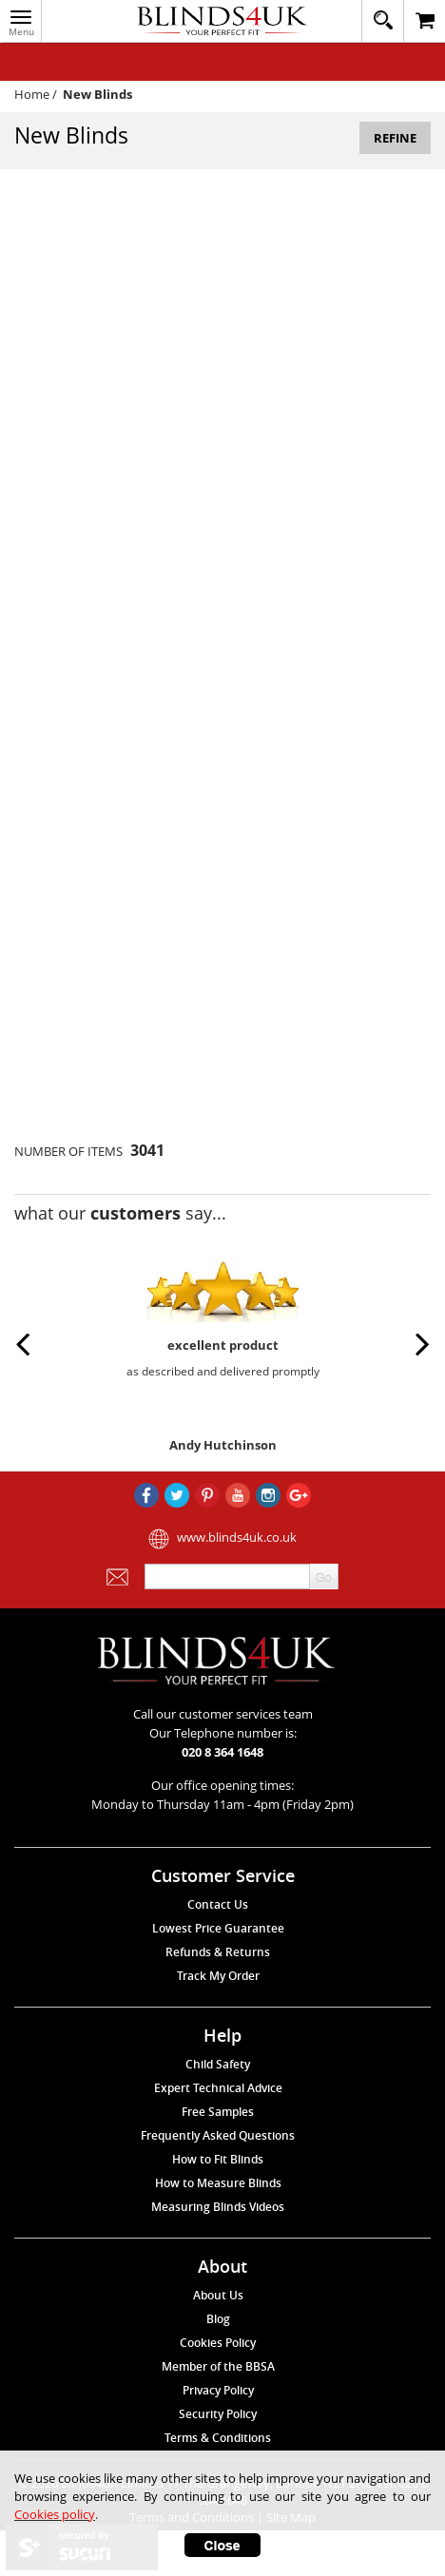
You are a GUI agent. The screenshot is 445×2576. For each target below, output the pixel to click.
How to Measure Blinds (218, 2183)
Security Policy (218, 2414)
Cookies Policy (218, 2343)
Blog (218, 2319)
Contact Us (217, 1904)
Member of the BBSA (218, 2366)
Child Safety (217, 2064)
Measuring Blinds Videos (217, 2207)
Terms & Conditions (217, 2438)
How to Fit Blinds (217, 2159)
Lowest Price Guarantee (218, 1928)
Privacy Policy (218, 2390)
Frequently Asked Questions (218, 2135)
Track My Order (218, 1976)
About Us (218, 2295)
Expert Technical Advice (218, 2088)
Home (31, 94)
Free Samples (218, 2112)
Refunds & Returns (217, 1952)
